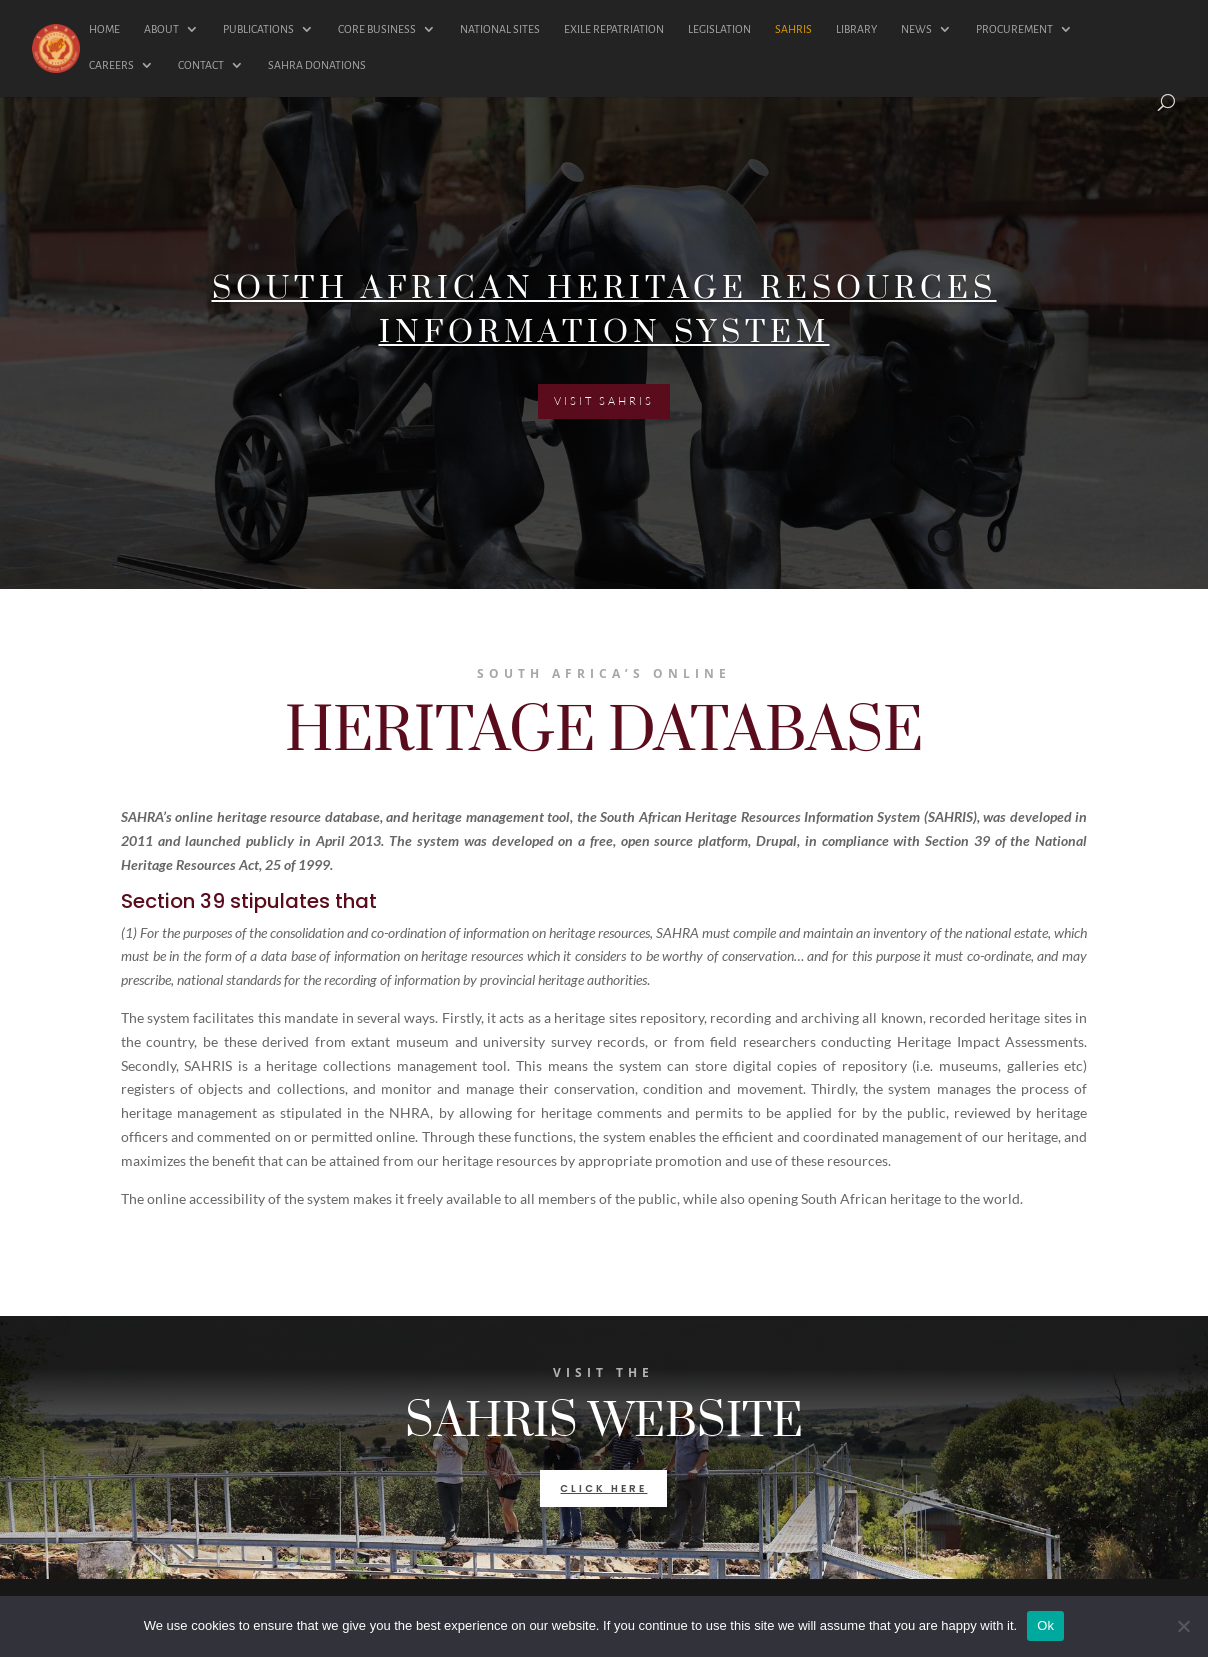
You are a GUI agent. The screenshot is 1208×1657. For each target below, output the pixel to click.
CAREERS (111, 65)
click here (603, 1488)
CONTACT (201, 65)
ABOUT (161, 29)
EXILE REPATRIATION (614, 29)
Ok (1045, 1625)
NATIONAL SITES (500, 29)
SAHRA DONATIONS (317, 65)
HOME (104, 29)
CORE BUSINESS (377, 29)
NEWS (916, 29)
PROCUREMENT (1014, 29)
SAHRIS (793, 29)
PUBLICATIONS (258, 29)
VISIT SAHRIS (604, 405)
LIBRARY (856, 29)
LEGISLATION (719, 29)
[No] (1183, 1626)
